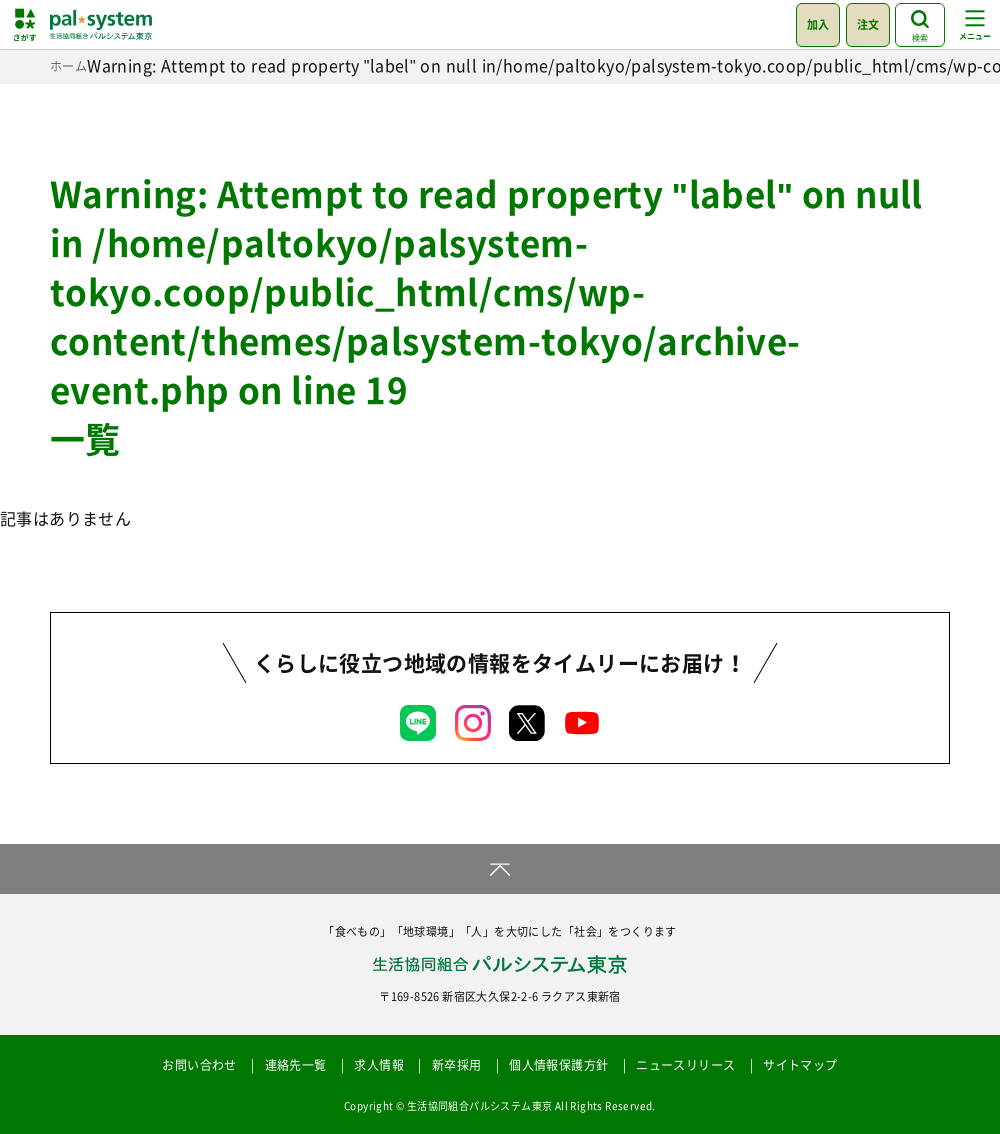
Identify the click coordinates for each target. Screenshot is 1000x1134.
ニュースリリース (685, 1065)
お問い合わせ (199, 1065)
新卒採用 (457, 1065)
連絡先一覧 (296, 1065)
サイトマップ (800, 1065)
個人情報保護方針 (558, 1065)
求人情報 (379, 1065)
